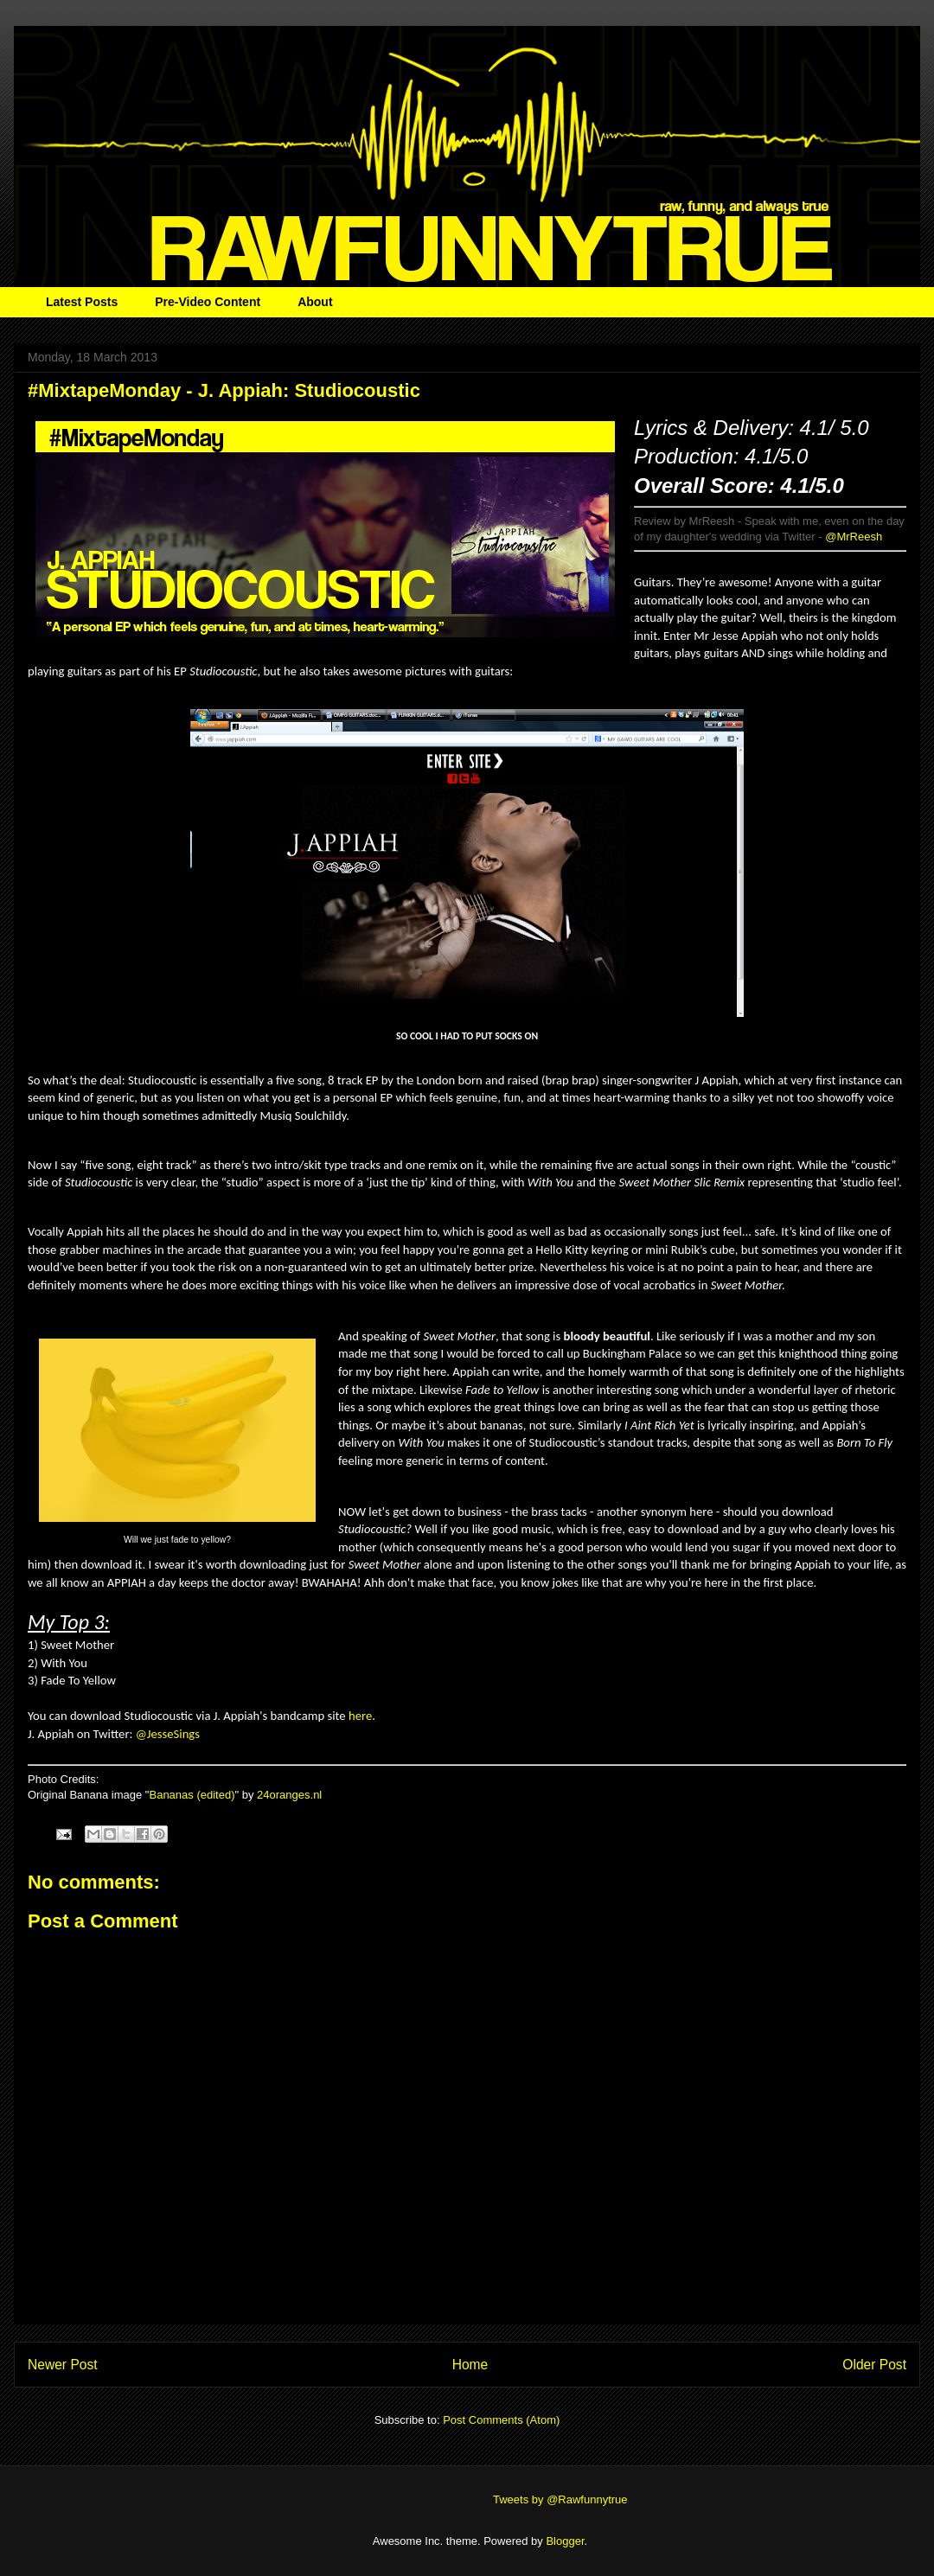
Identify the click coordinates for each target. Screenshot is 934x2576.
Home (470, 2364)
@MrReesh (853, 536)
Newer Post (63, 2364)
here (360, 1715)
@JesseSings (168, 1734)
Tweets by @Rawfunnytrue (560, 2499)
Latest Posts (82, 302)
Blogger (565, 2540)
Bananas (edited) (191, 1794)
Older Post (874, 2364)
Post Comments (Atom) (501, 2419)
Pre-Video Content (207, 302)
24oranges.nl (289, 1794)
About (314, 302)
